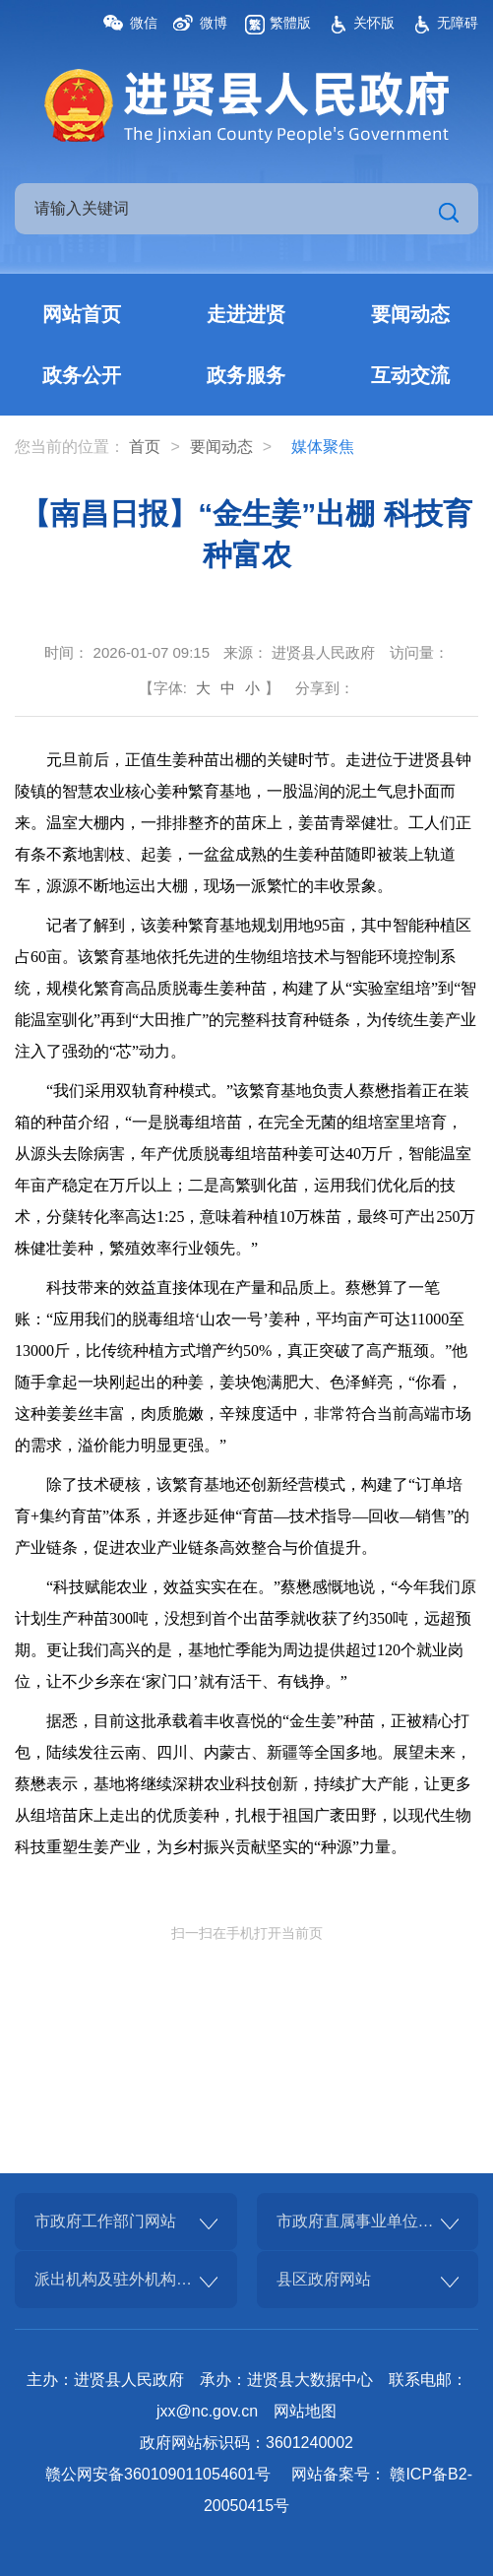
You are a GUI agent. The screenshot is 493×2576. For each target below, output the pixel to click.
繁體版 (290, 23)
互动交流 (410, 375)
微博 (213, 23)
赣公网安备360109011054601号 (158, 2474)
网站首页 (81, 314)
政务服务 (246, 375)
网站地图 (305, 2411)
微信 (143, 23)
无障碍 (457, 23)
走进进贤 (246, 314)
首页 (144, 446)
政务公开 (81, 375)
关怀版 (374, 23)
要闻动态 (410, 314)
